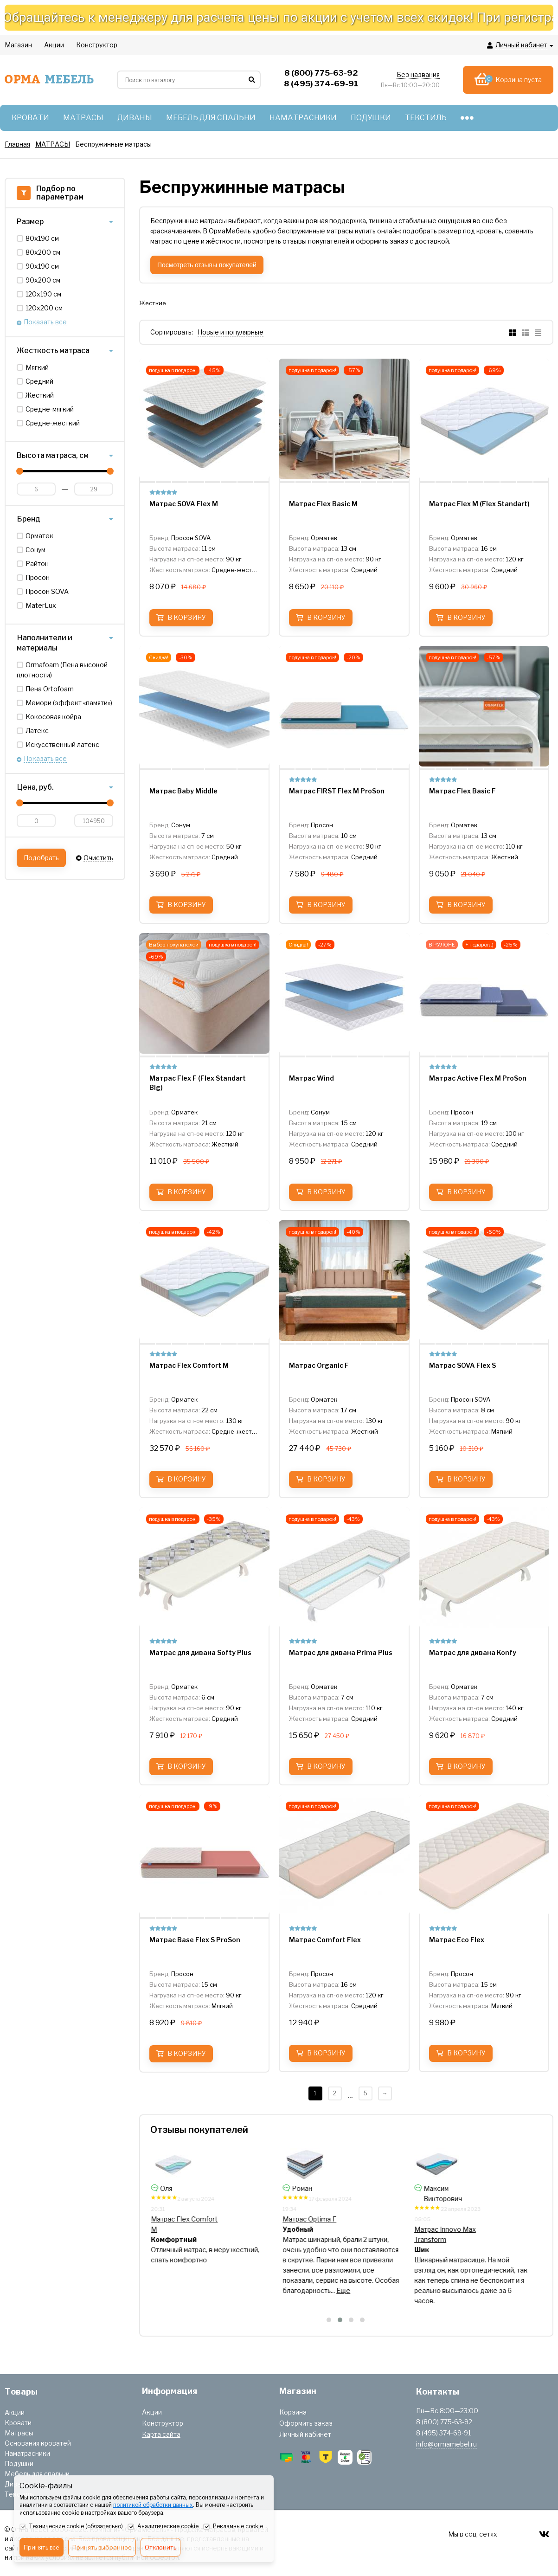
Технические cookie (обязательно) (71, 2527)
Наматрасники (27, 2453)
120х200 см (44, 308)
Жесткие (152, 303)
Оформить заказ (306, 2423)
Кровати (18, 2423)
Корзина (293, 2412)
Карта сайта (161, 2434)
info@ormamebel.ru (446, 2444)
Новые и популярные (230, 332)
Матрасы (19, 2433)
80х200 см (43, 252)
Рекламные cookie (233, 2527)
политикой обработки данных (153, 2504)
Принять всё (41, 2547)
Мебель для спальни (37, 2474)
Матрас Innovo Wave (320, 2229)
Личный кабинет (305, 2434)
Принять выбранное (102, 2547)
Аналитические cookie (163, 2527)
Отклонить (160, 2547)
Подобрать (41, 858)
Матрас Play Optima (186, 2217)
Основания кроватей (38, 2443)
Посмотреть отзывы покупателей (207, 265)
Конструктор (162, 2423)
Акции (15, 2412)
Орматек (39, 536)
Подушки (19, 2463)
